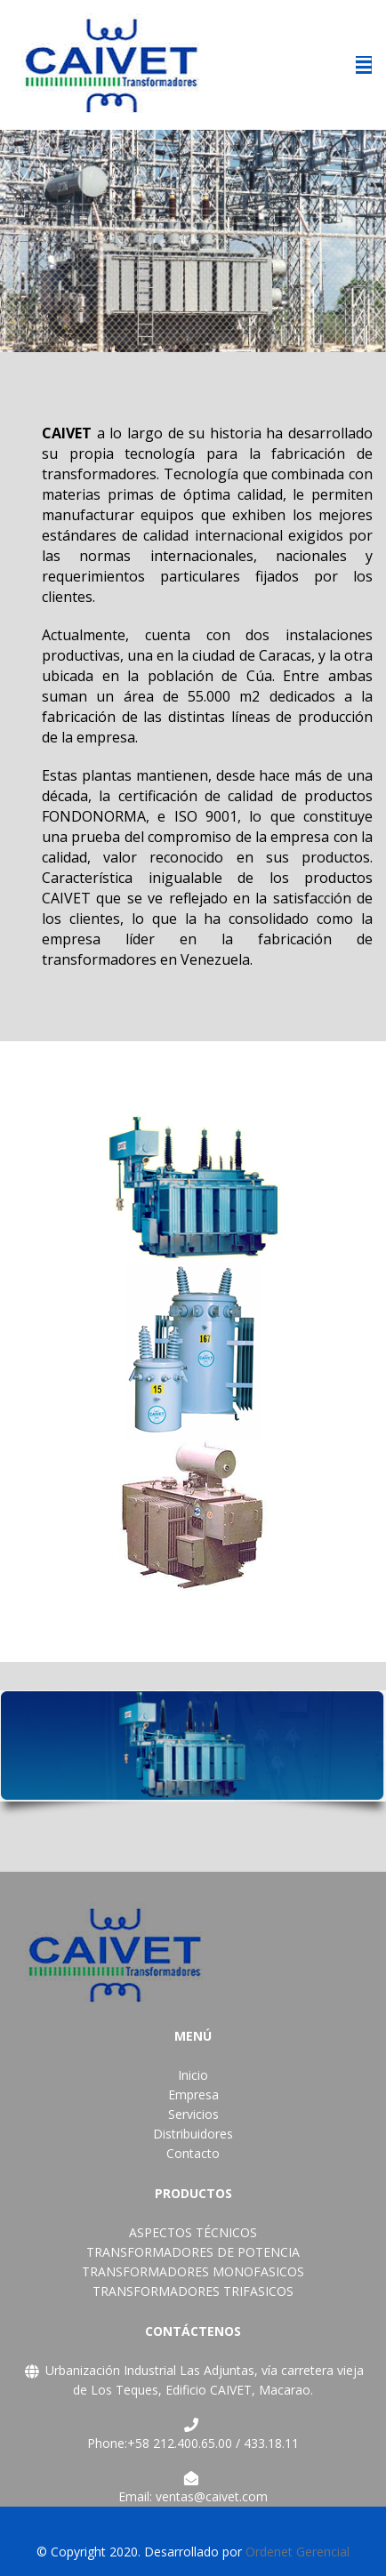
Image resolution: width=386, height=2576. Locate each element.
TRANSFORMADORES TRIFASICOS (193, 2291)
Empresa (193, 2094)
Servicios (193, 2114)
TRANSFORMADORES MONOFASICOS (193, 2271)
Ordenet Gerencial (297, 2551)
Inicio (193, 2074)
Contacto (193, 2153)
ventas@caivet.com (212, 2496)
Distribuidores (193, 2133)
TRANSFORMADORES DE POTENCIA (193, 2251)
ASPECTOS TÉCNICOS (193, 2232)
